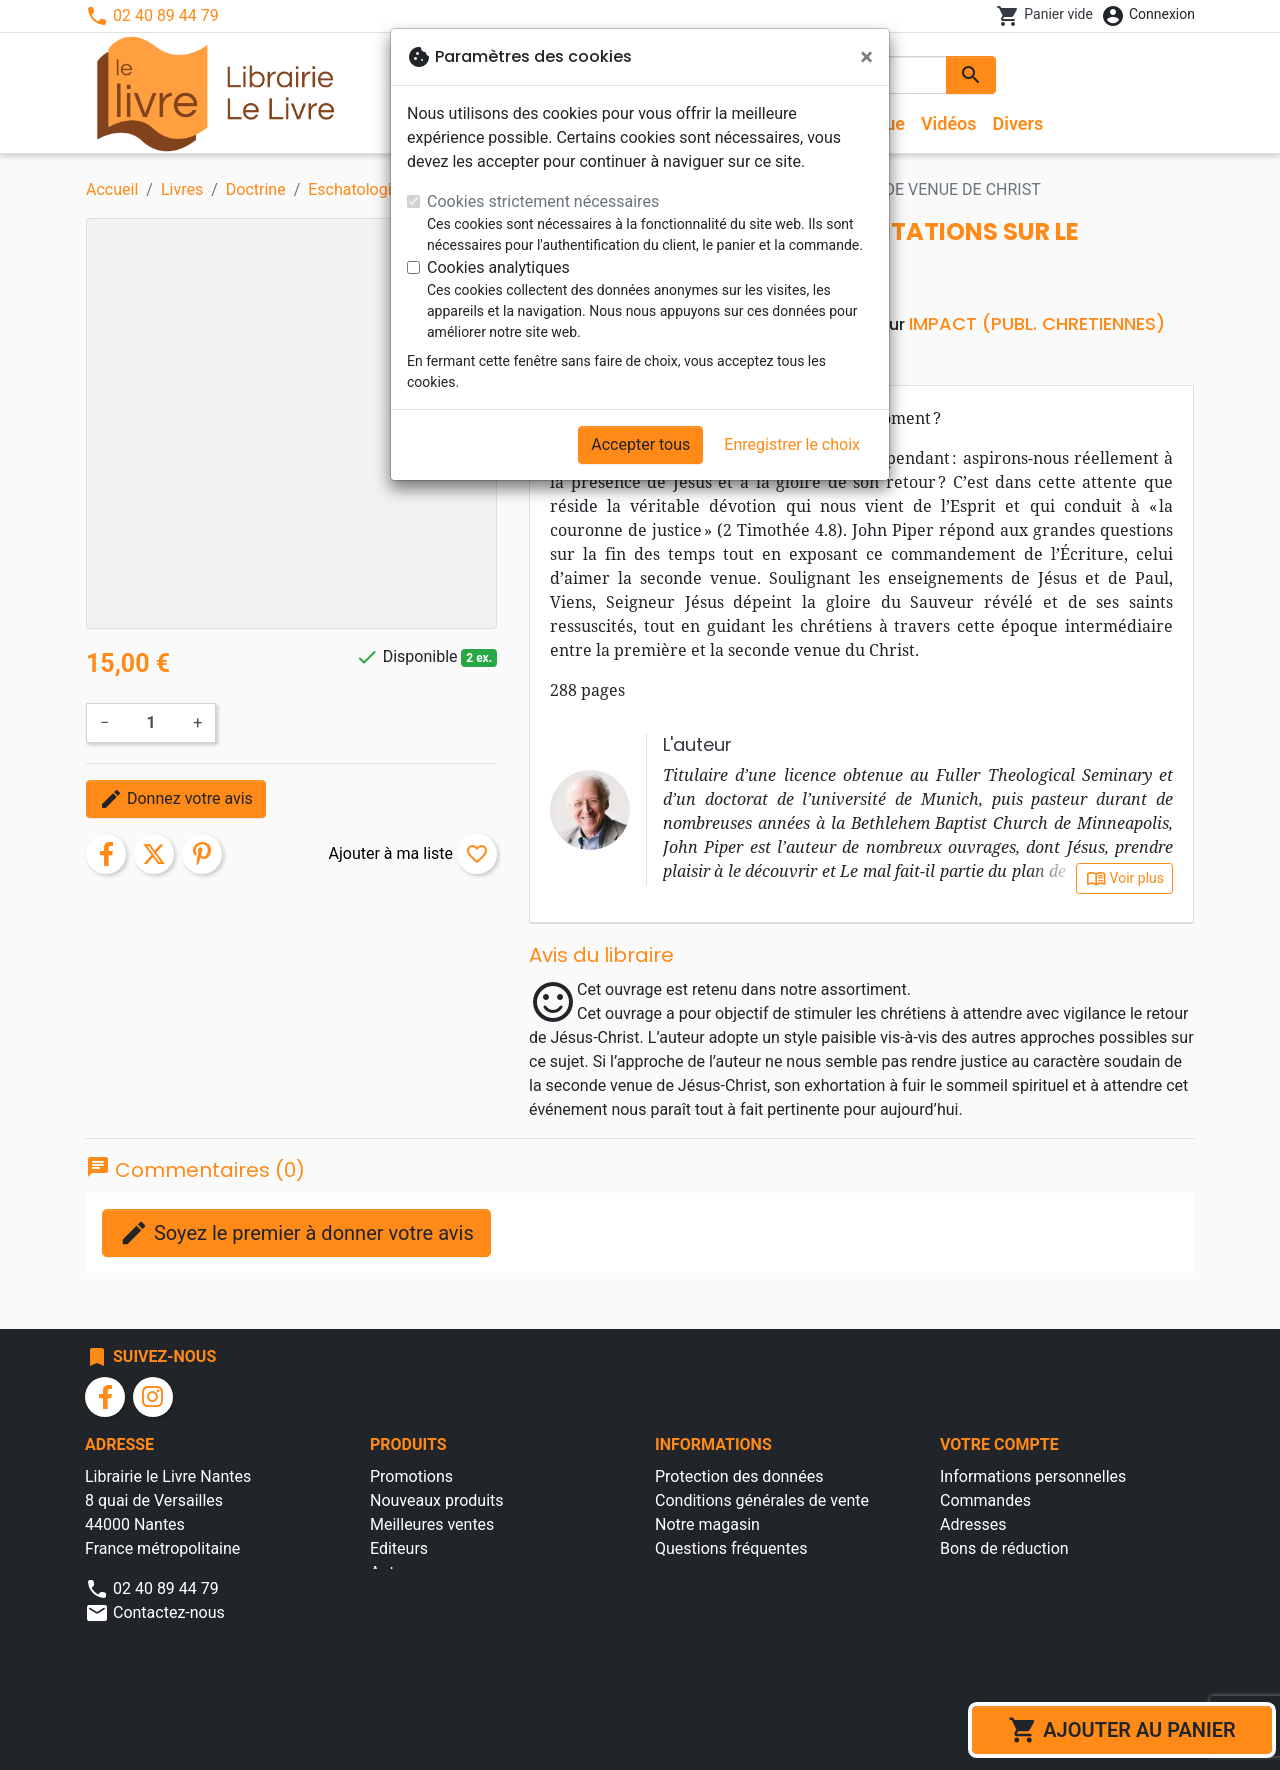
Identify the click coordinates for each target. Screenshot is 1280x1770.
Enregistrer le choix (792, 444)
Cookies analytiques (498, 267)
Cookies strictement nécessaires (543, 201)
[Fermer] (866, 57)
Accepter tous (640, 444)
